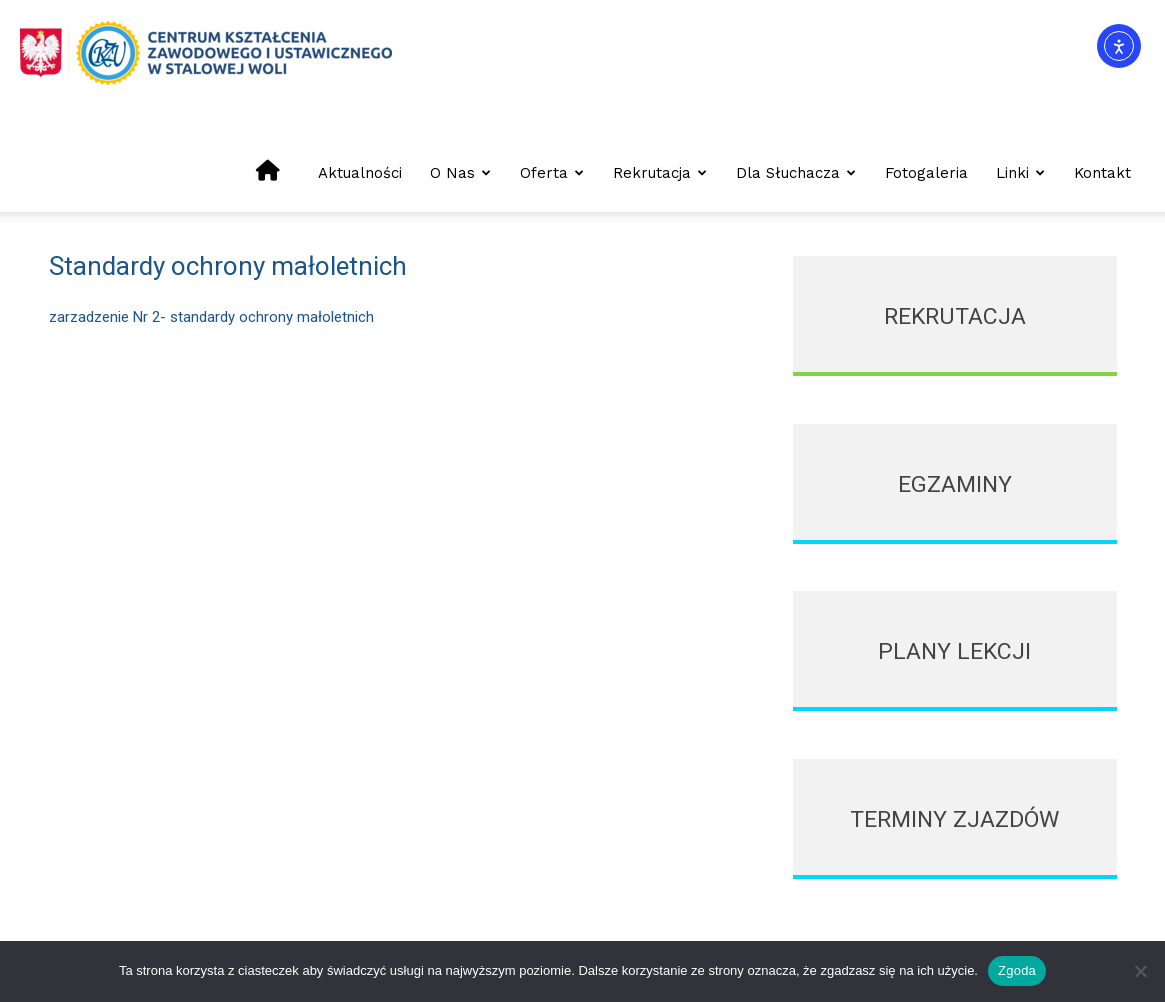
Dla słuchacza (796, 173)
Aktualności (360, 173)
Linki (1020, 173)
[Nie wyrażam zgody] (1140, 971)
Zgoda (1017, 970)
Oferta (552, 173)
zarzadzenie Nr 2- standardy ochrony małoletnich (211, 317)
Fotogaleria (926, 173)
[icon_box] (954, 316)
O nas (460, 173)
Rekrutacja (660, 173)
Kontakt (1102, 173)
